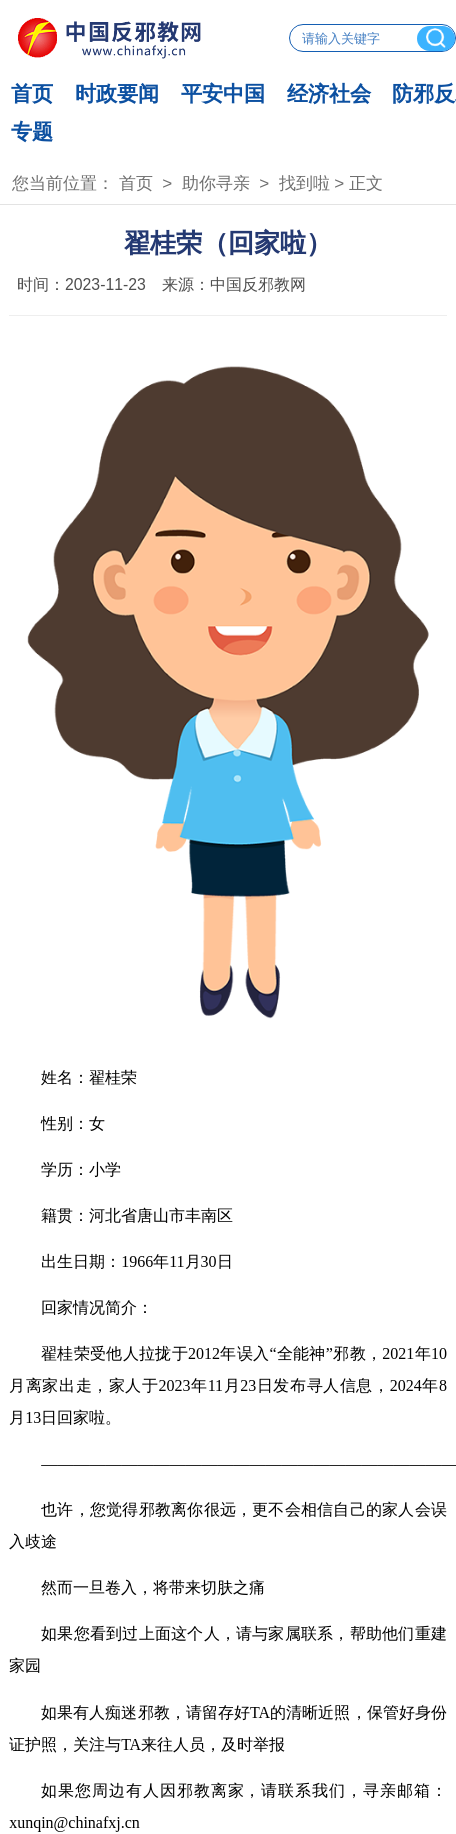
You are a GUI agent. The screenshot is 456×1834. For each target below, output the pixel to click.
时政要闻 (117, 93)
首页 (32, 93)
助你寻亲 (216, 183)
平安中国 (223, 93)
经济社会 (329, 93)
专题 (32, 131)
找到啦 (304, 183)
